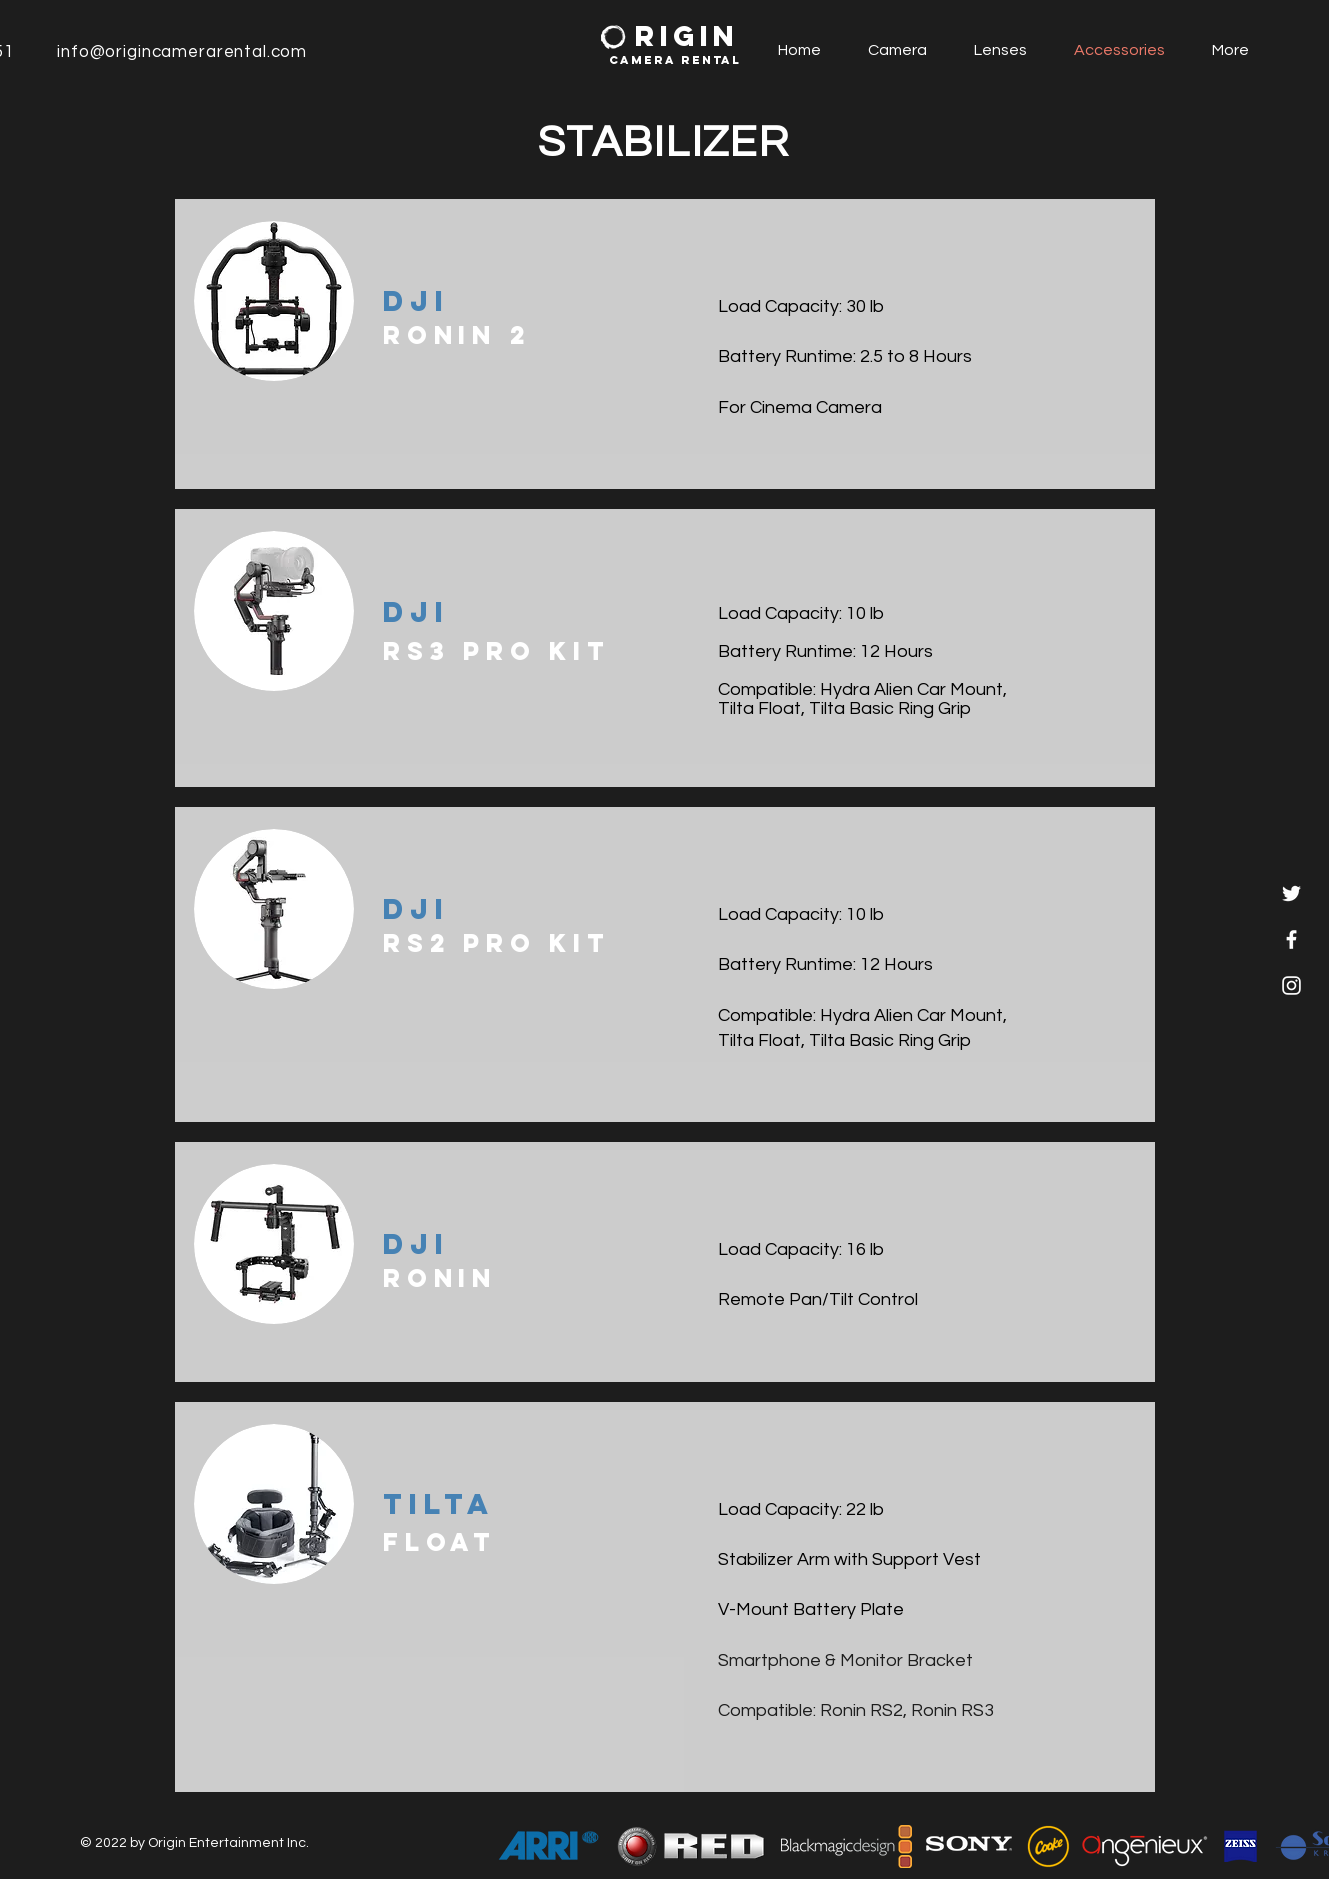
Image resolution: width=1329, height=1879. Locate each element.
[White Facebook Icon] (1291, 939)
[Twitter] (1291, 893)
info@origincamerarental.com (182, 52)
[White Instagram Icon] (1291, 985)
